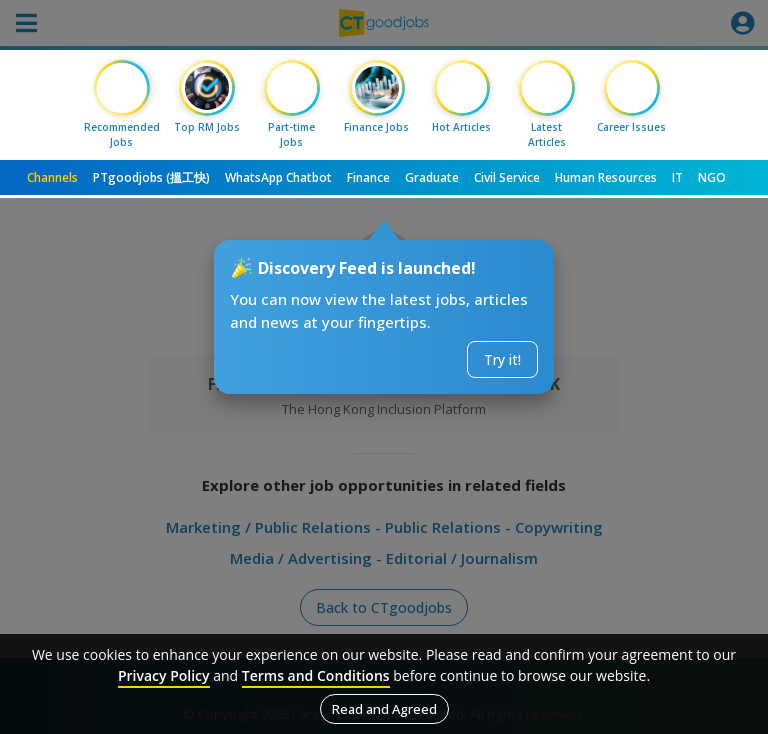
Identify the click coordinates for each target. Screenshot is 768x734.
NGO (712, 177)
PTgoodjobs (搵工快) (151, 177)
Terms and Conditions (316, 675)
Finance (368, 177)
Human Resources (606, 177)
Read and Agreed (384, 709)
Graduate (432, 177)
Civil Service (507, 177)
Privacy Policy (164, 675)
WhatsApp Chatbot (278, 177)
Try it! (502, 359)
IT (677, 177)
